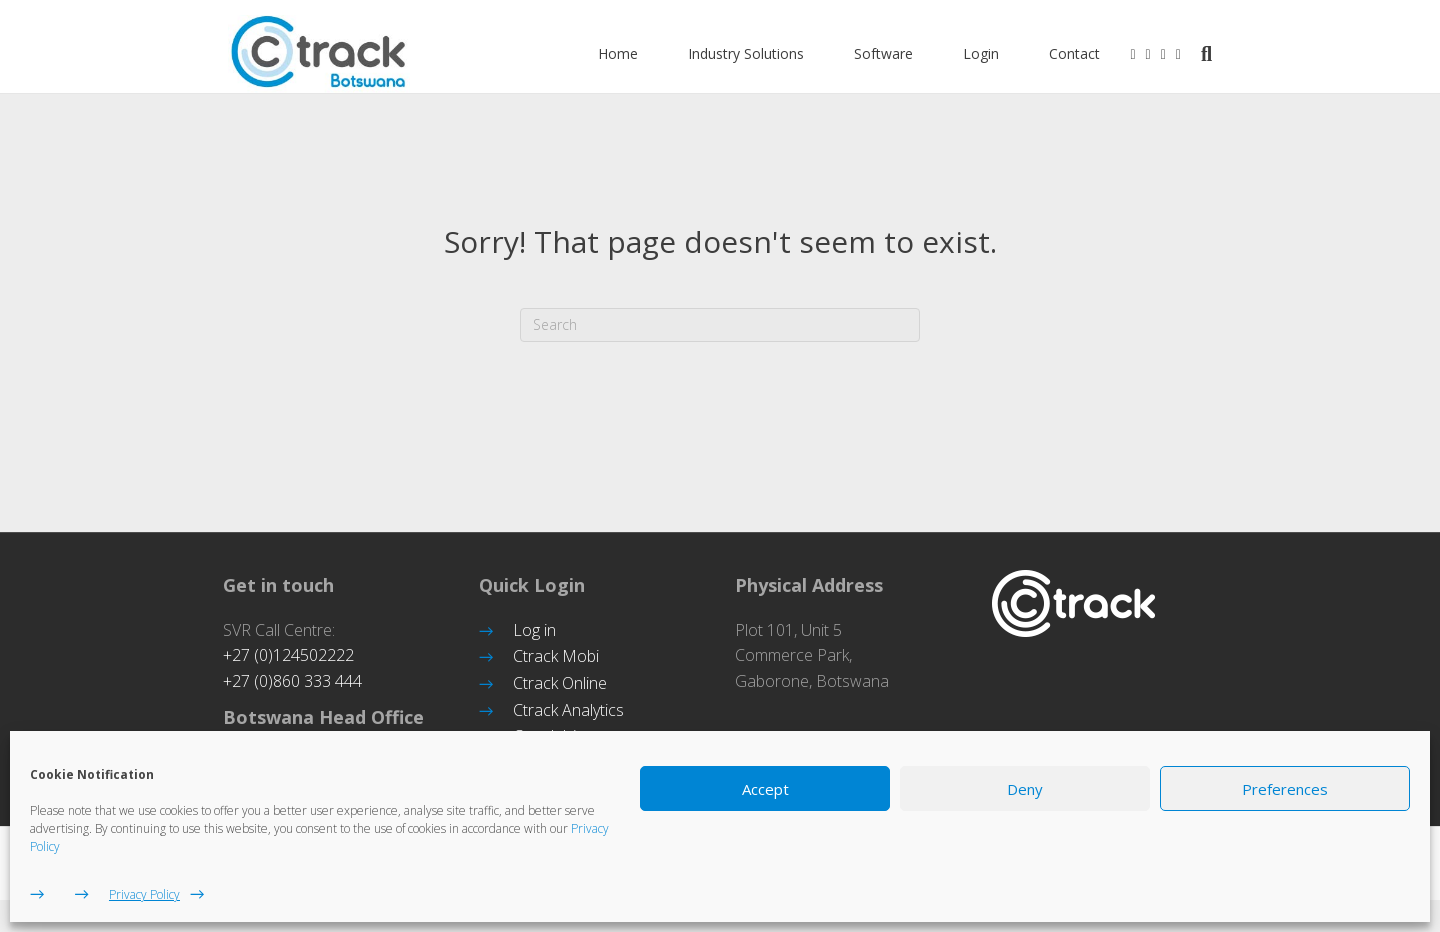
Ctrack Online (560, 683)
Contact (1094, 55)
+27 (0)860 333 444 (292, 681)
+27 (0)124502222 (288, 655)
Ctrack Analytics (568, 710)
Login (1001, 55)
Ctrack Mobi (556, 656)
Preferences (1285, 789)
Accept (765, 789)
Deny (1025, 789)
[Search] (1219, 56)
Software (903, 55)
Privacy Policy (144, 894)
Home (638, 55)
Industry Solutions (766, 55)
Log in (534, 630)
